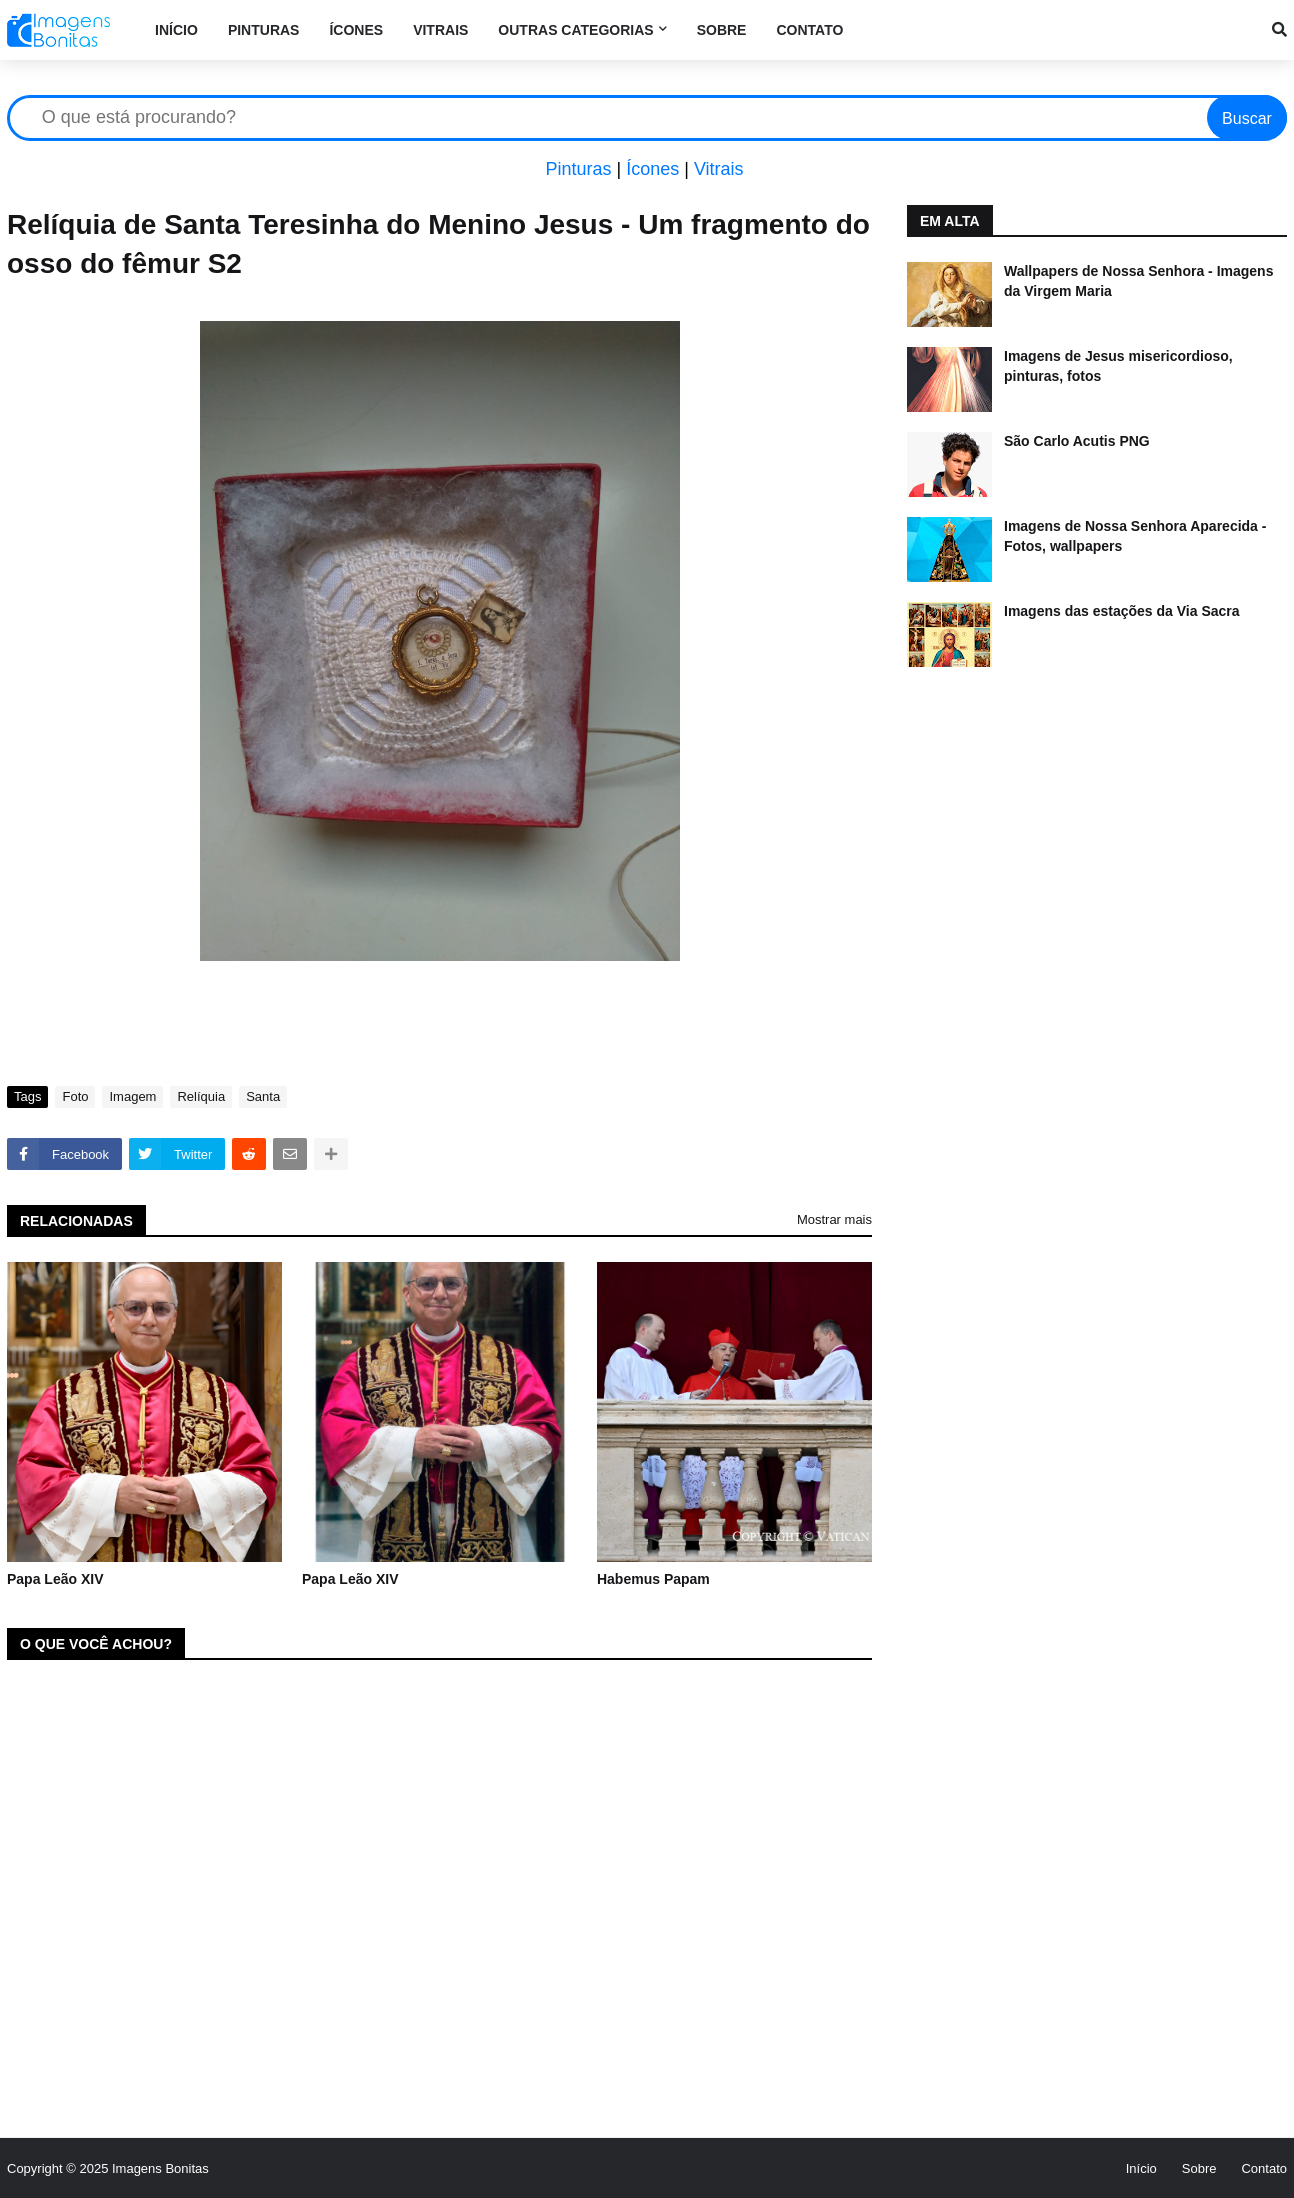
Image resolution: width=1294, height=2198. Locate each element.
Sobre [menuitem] (722, 30)
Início (1141, 2168)
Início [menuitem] (176, 30)
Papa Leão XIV (55, 1579)
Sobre (1199, 2168)
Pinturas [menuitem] (264, 30)
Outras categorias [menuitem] (575, 30)
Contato (1264, 2168)
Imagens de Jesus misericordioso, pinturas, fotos (1118, 366)
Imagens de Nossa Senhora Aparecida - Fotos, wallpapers (1135, 536)
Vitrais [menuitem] (440, 30)
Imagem (132, 1096)
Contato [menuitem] (809, 30)
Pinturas (578, 169)
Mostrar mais (834, 1219)
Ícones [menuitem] (356, 30)
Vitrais (719, 169)
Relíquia (201, 1096)
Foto (75, 1096)
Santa (263, 1096)
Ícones (652, 169)
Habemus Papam (653, 1579)
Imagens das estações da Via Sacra (1122, 611)
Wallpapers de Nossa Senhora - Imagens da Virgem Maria (1138, 281)
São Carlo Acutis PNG (1077, 441)
